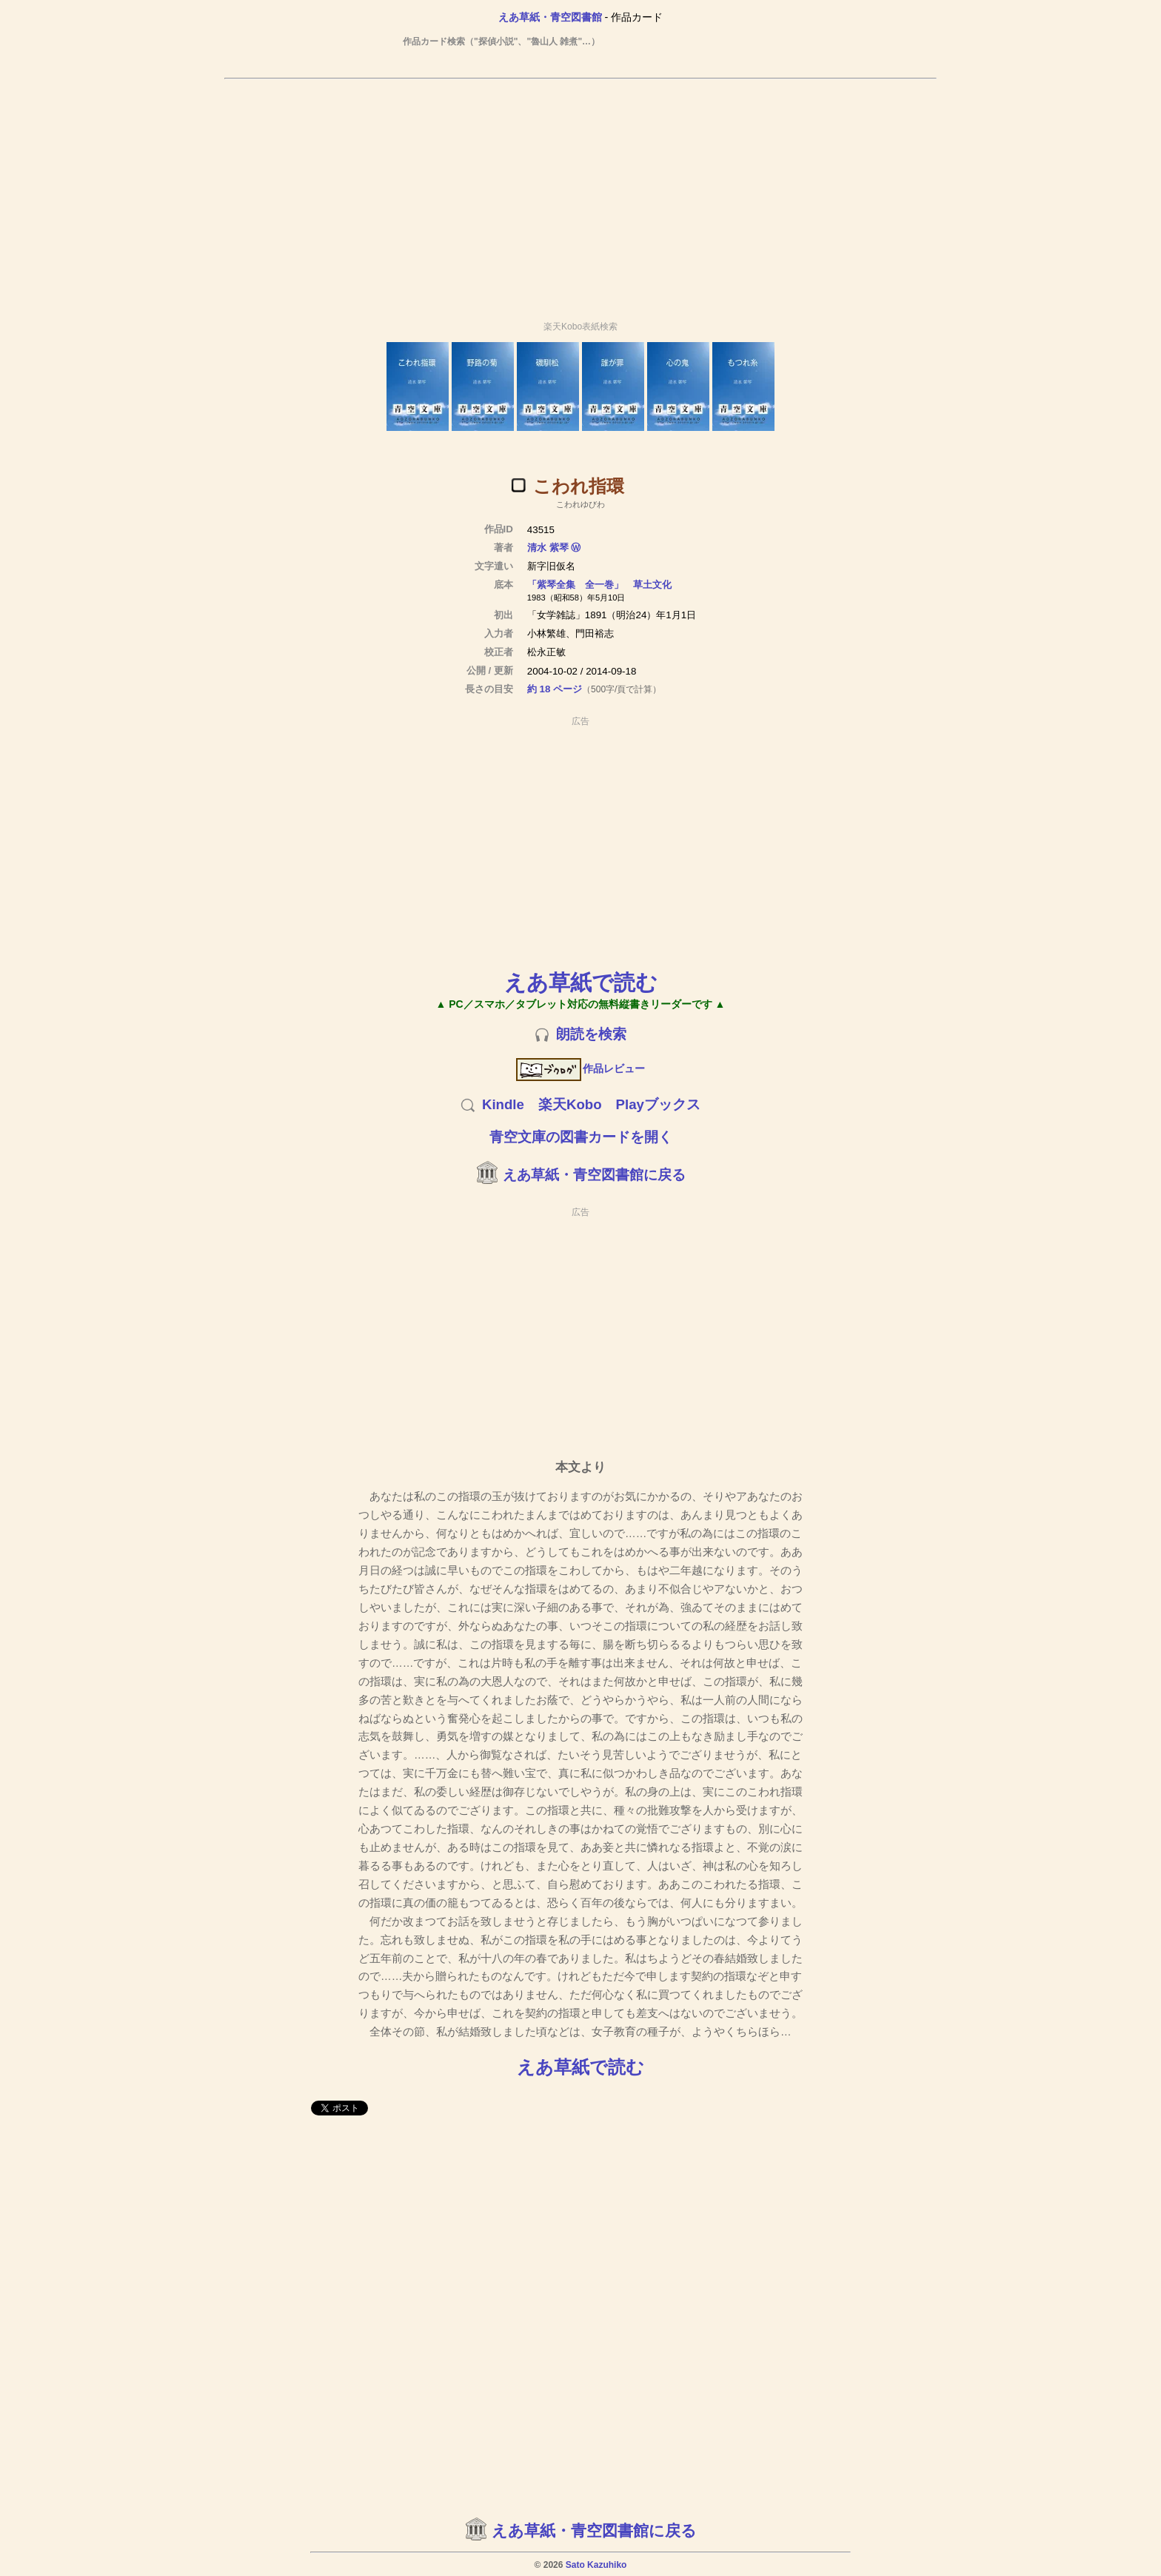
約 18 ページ (554, 689)
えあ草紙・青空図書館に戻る (594, 1174)
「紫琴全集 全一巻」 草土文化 (599, 584)
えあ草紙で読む (581, 982)
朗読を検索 (591, 1034)
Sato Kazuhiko (596, 2565)
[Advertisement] (580, 193)
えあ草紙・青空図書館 (550, 17)
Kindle (503, 1104)
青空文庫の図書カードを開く (580, 1137)
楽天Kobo (570, 1104)
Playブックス (658, 1104)
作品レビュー (581, 1068)
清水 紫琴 (548, 547)
